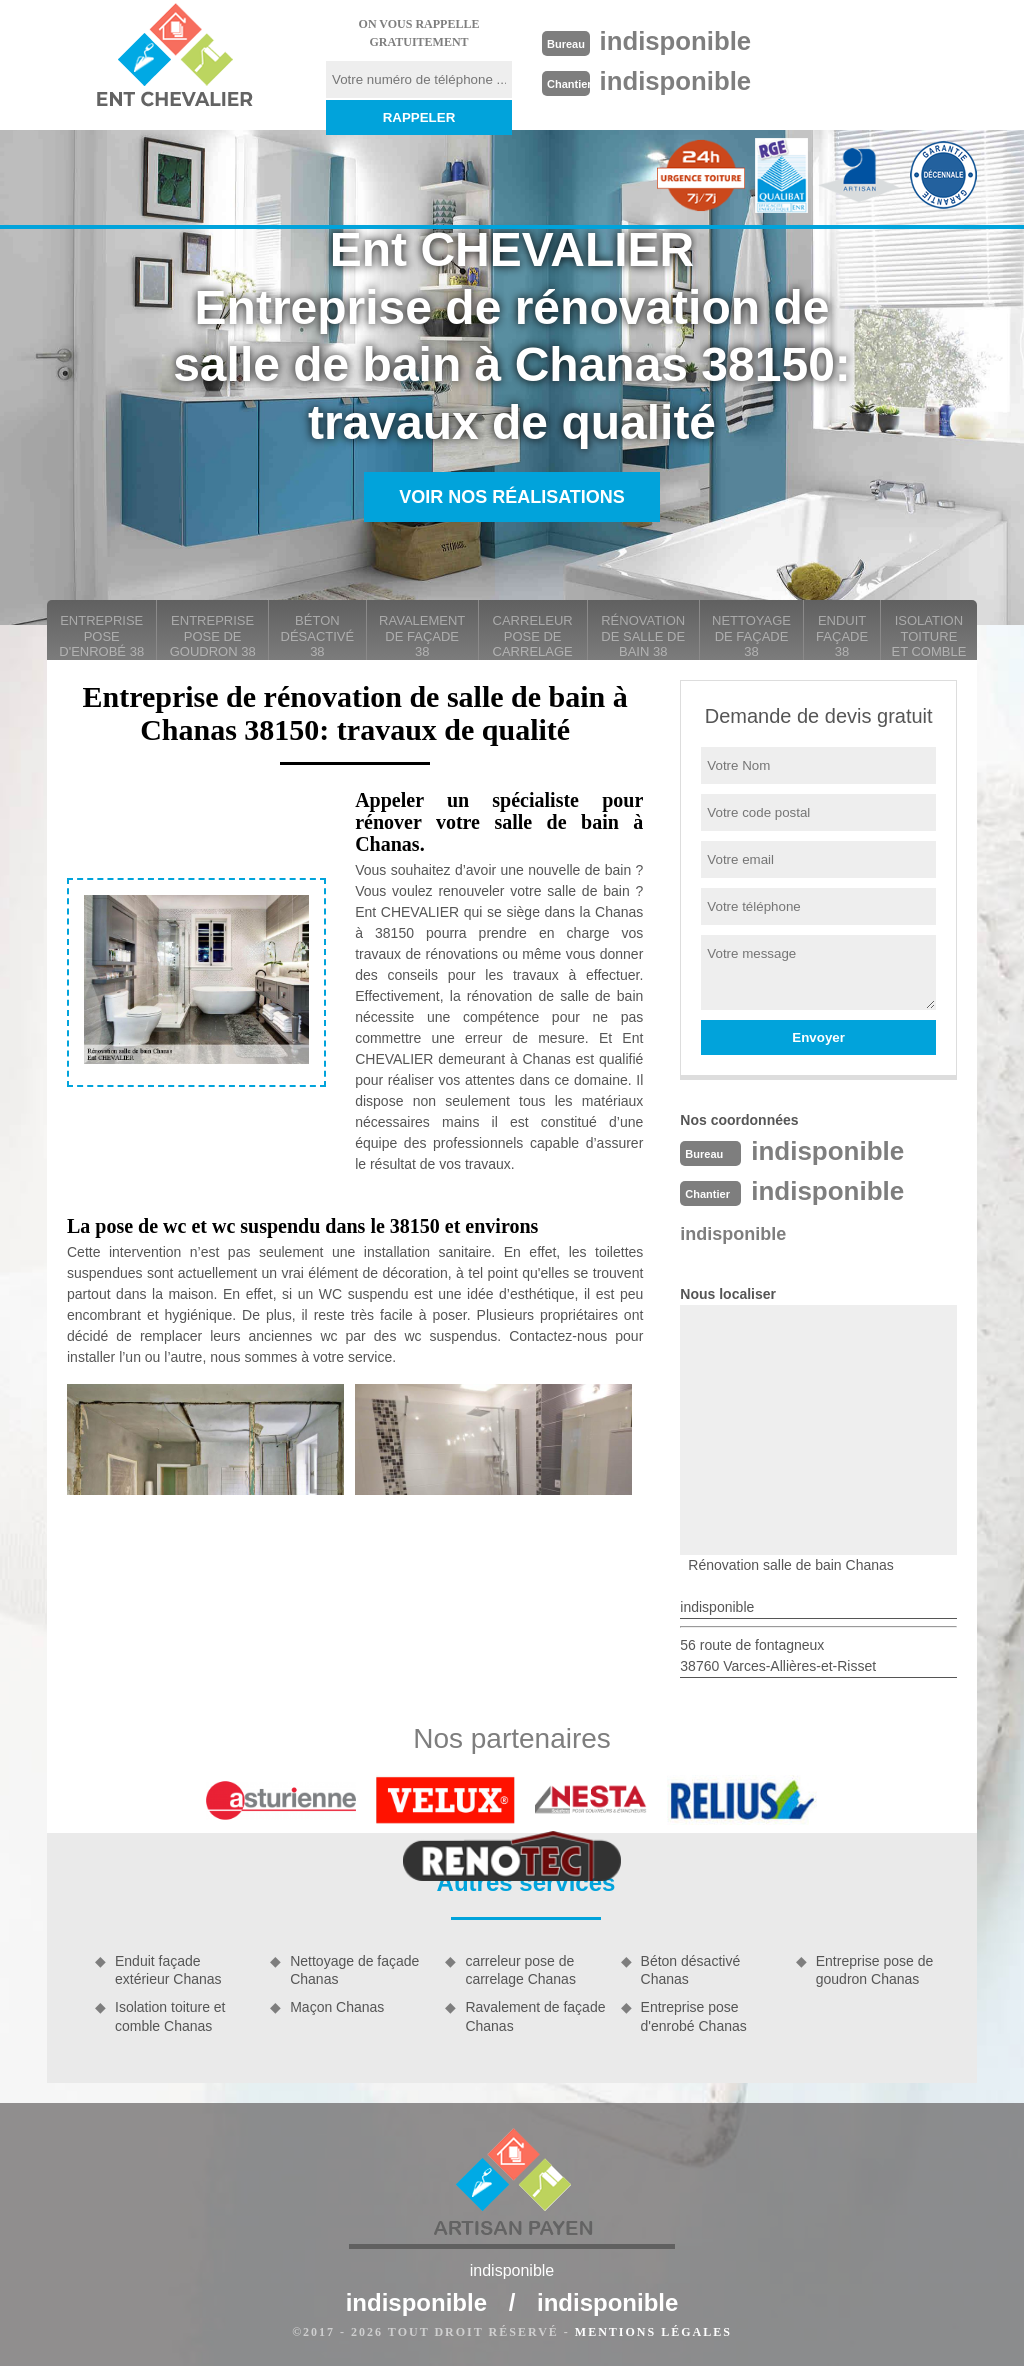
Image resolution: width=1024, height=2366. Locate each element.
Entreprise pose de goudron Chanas (875, 1970)
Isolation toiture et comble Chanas (170, 2016)
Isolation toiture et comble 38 (928, 636)
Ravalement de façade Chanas (535, 2016)
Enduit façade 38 (842, 636)
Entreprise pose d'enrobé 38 (101, 636)
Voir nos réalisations (512, 497)
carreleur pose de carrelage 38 (533, 636)
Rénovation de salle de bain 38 (643, 636)
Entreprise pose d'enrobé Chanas (694, 2016)
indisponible (676, 41)
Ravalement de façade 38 (422, 636)
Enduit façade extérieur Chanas (168, 1970)
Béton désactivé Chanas (691, 1970)
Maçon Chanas (337, 2007)
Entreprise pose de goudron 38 (213, 636)
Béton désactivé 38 (318, 636)
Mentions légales (653, 2332)
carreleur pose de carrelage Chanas (520, 1970)
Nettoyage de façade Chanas (354, 1970)
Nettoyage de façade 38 (751, 636)
